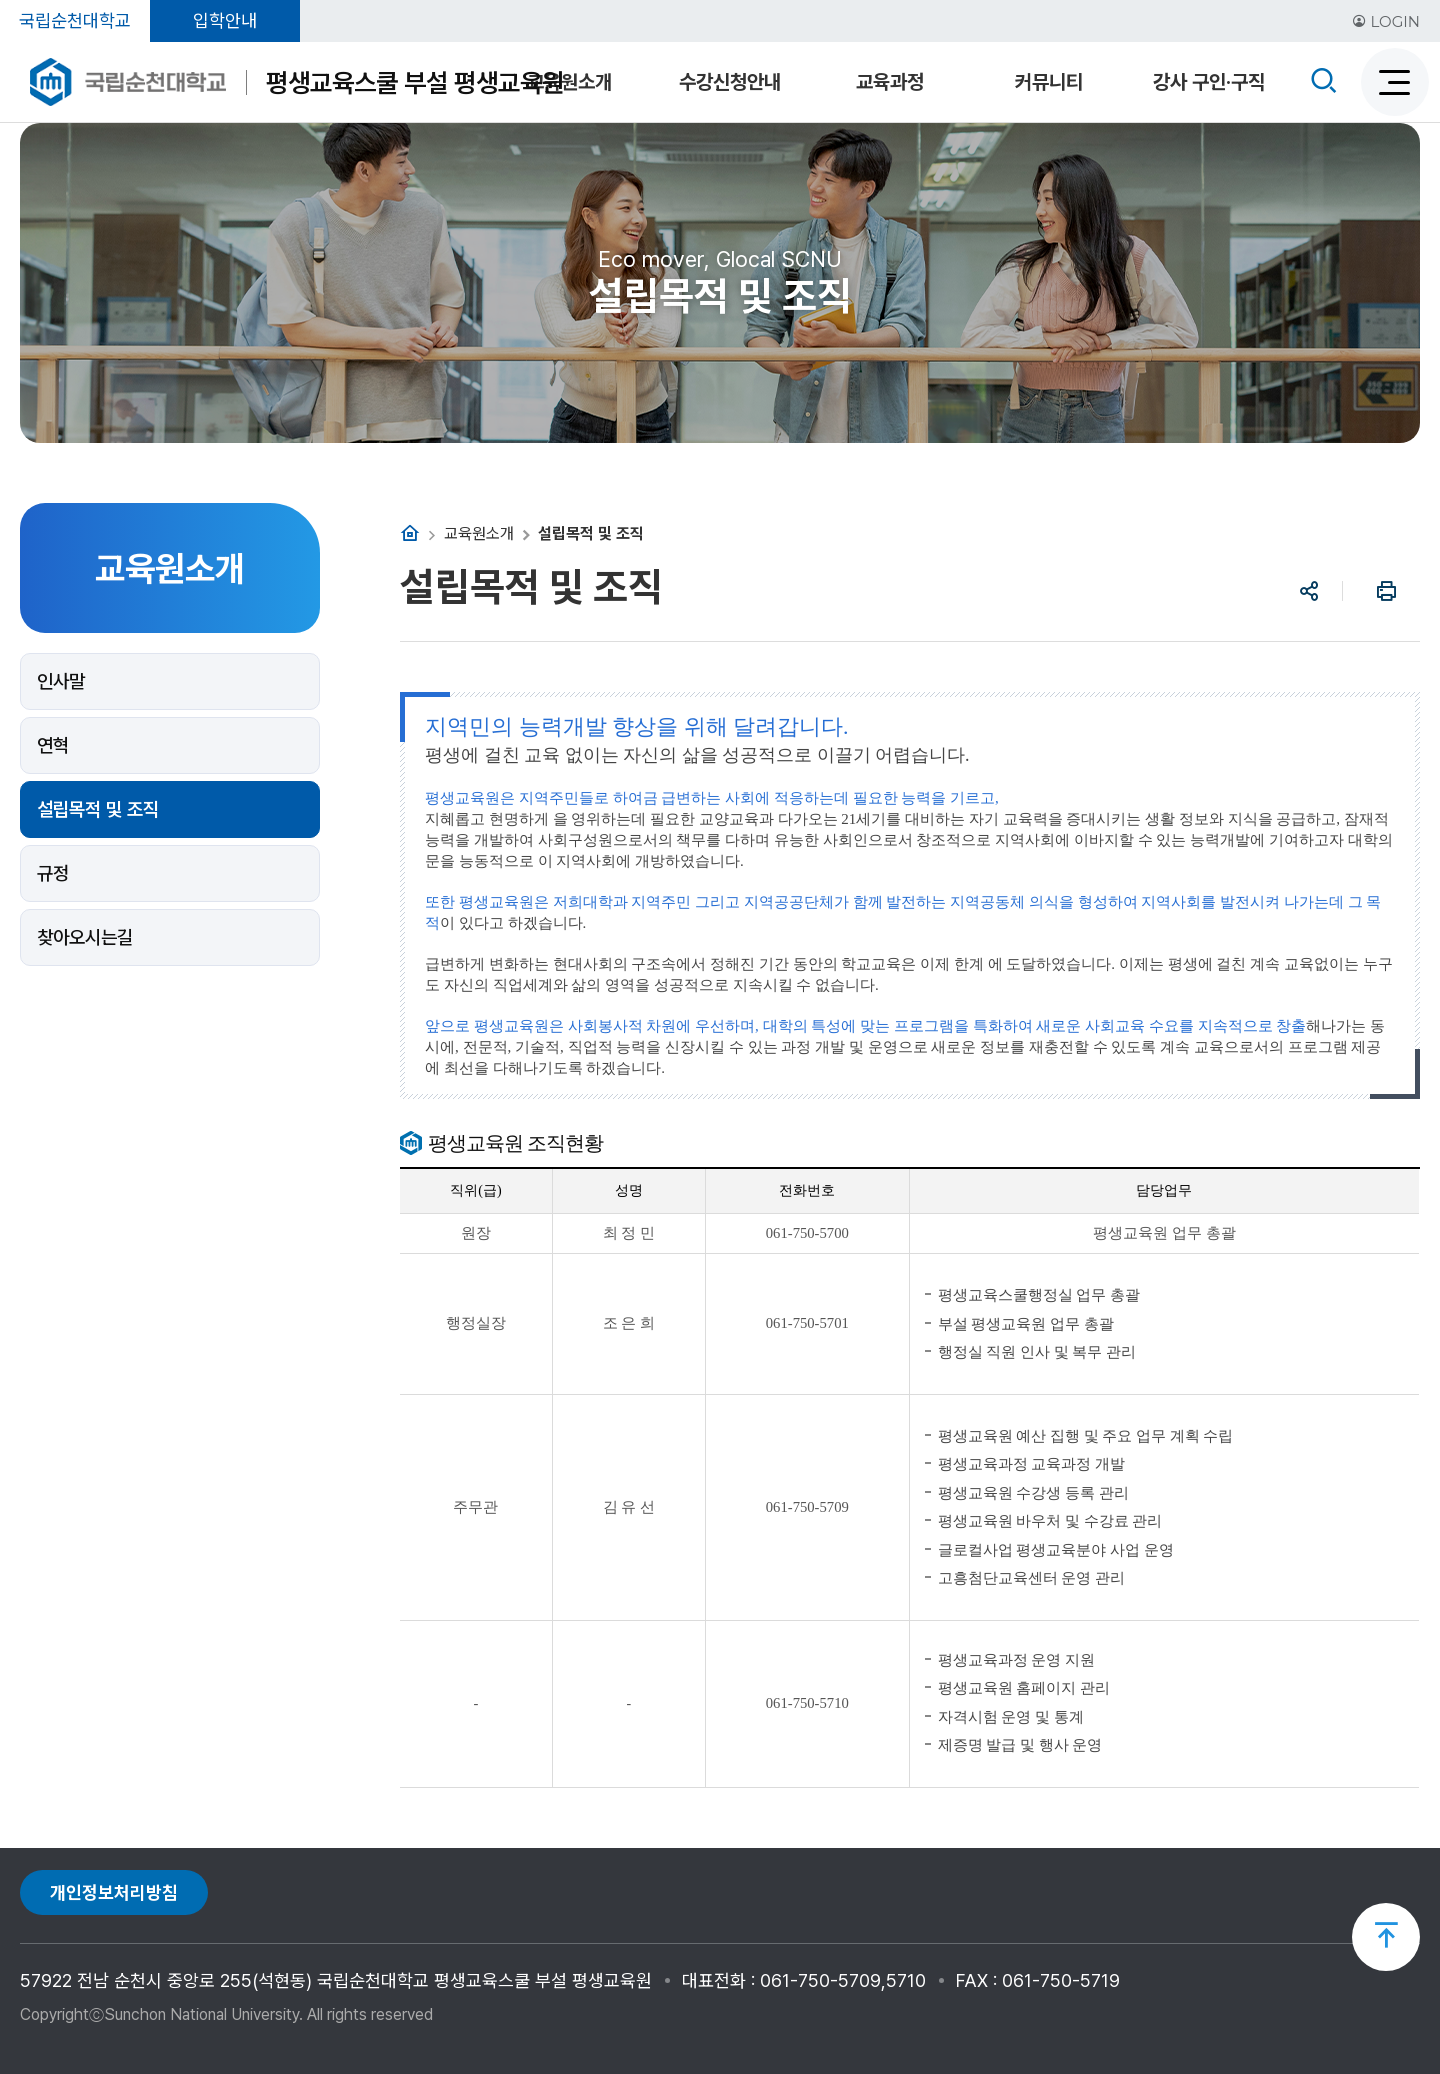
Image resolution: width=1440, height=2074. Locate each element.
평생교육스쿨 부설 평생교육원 (415, 82)
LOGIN (1386, 21)
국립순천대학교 (75, 20)
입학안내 (225, 20)
